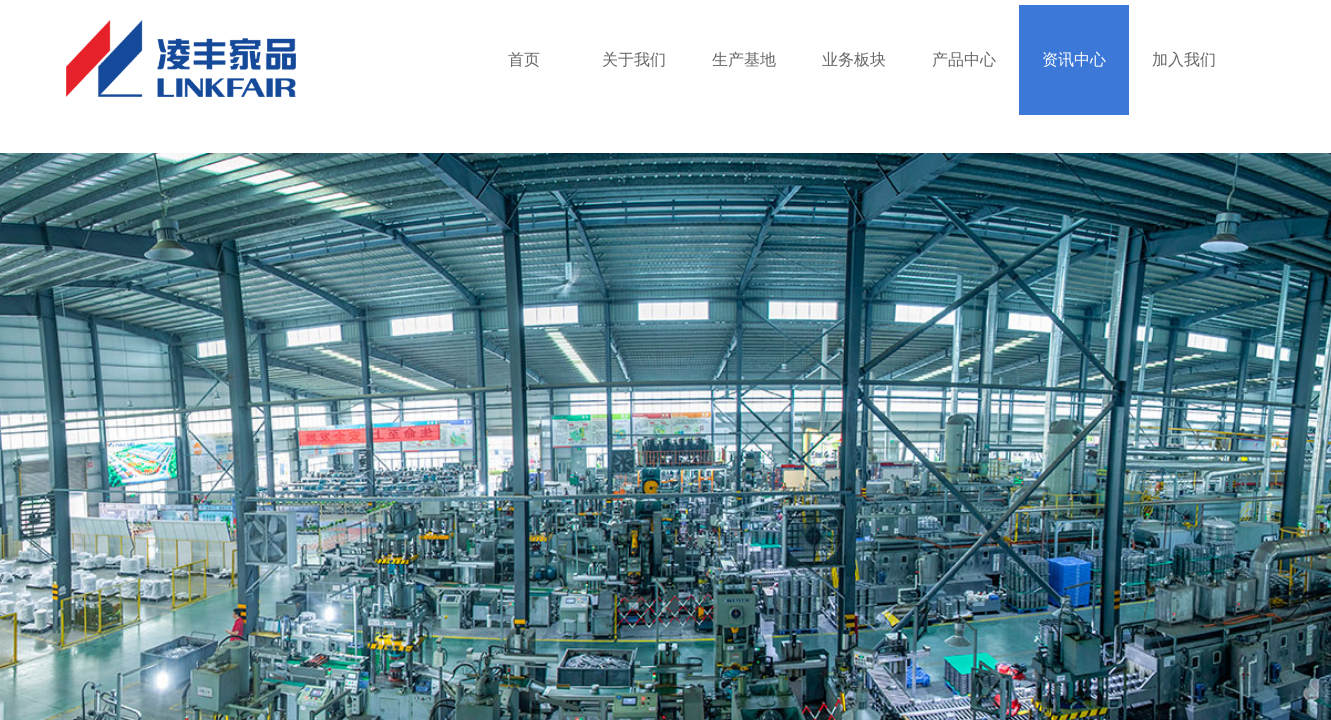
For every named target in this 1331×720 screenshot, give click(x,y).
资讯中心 (1074, 59)
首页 (524, 59)
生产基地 (744, 59)
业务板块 (854, 59)
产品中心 (964, 59)
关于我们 (634, 59)
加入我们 (1184, 59)
